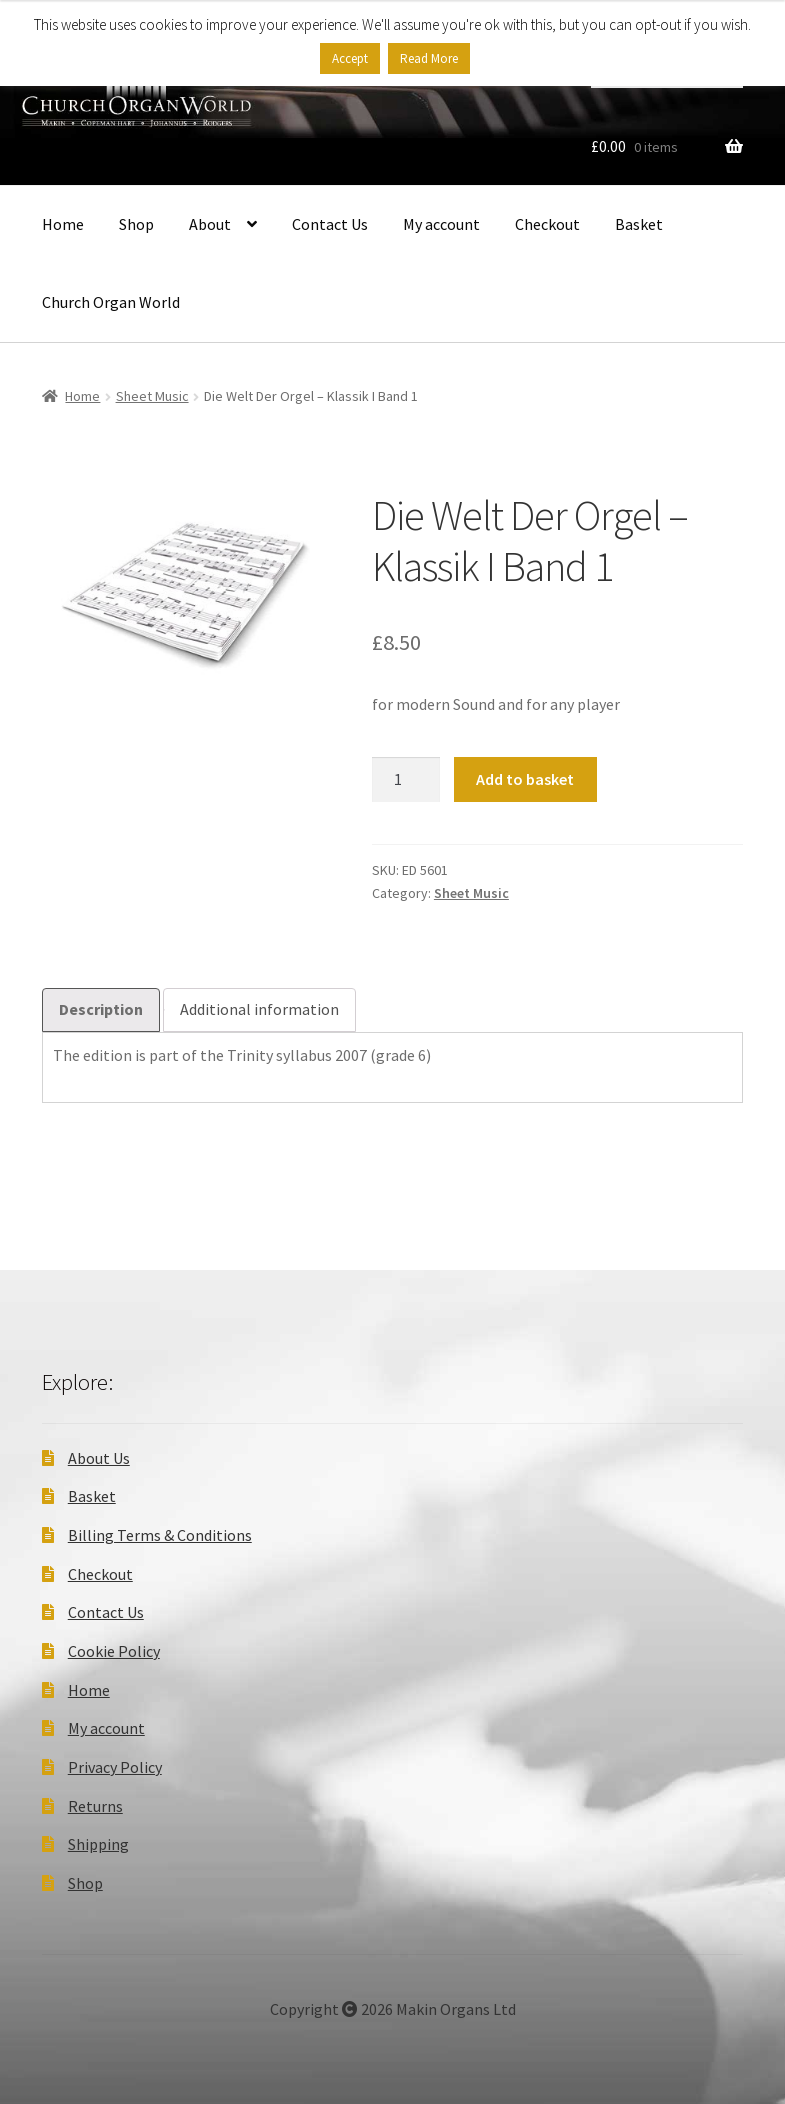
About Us (99, 1458)
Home (63, 224)
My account (441, 224)
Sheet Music (152, 396)
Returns (95, 1806)
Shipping (98, 1844)
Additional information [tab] (259, 1009)
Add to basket (525, 779)
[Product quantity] (406, 780)
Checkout (547, 224)
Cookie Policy (114, 1651)
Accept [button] (350, 58)
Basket (639, 224)
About (210, 224)
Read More (429, 58)
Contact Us (330, 224)
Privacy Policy (115, 1767)
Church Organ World (111, 302)
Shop (136, 224)
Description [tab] (101, 1009)
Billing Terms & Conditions (160, 1535)
